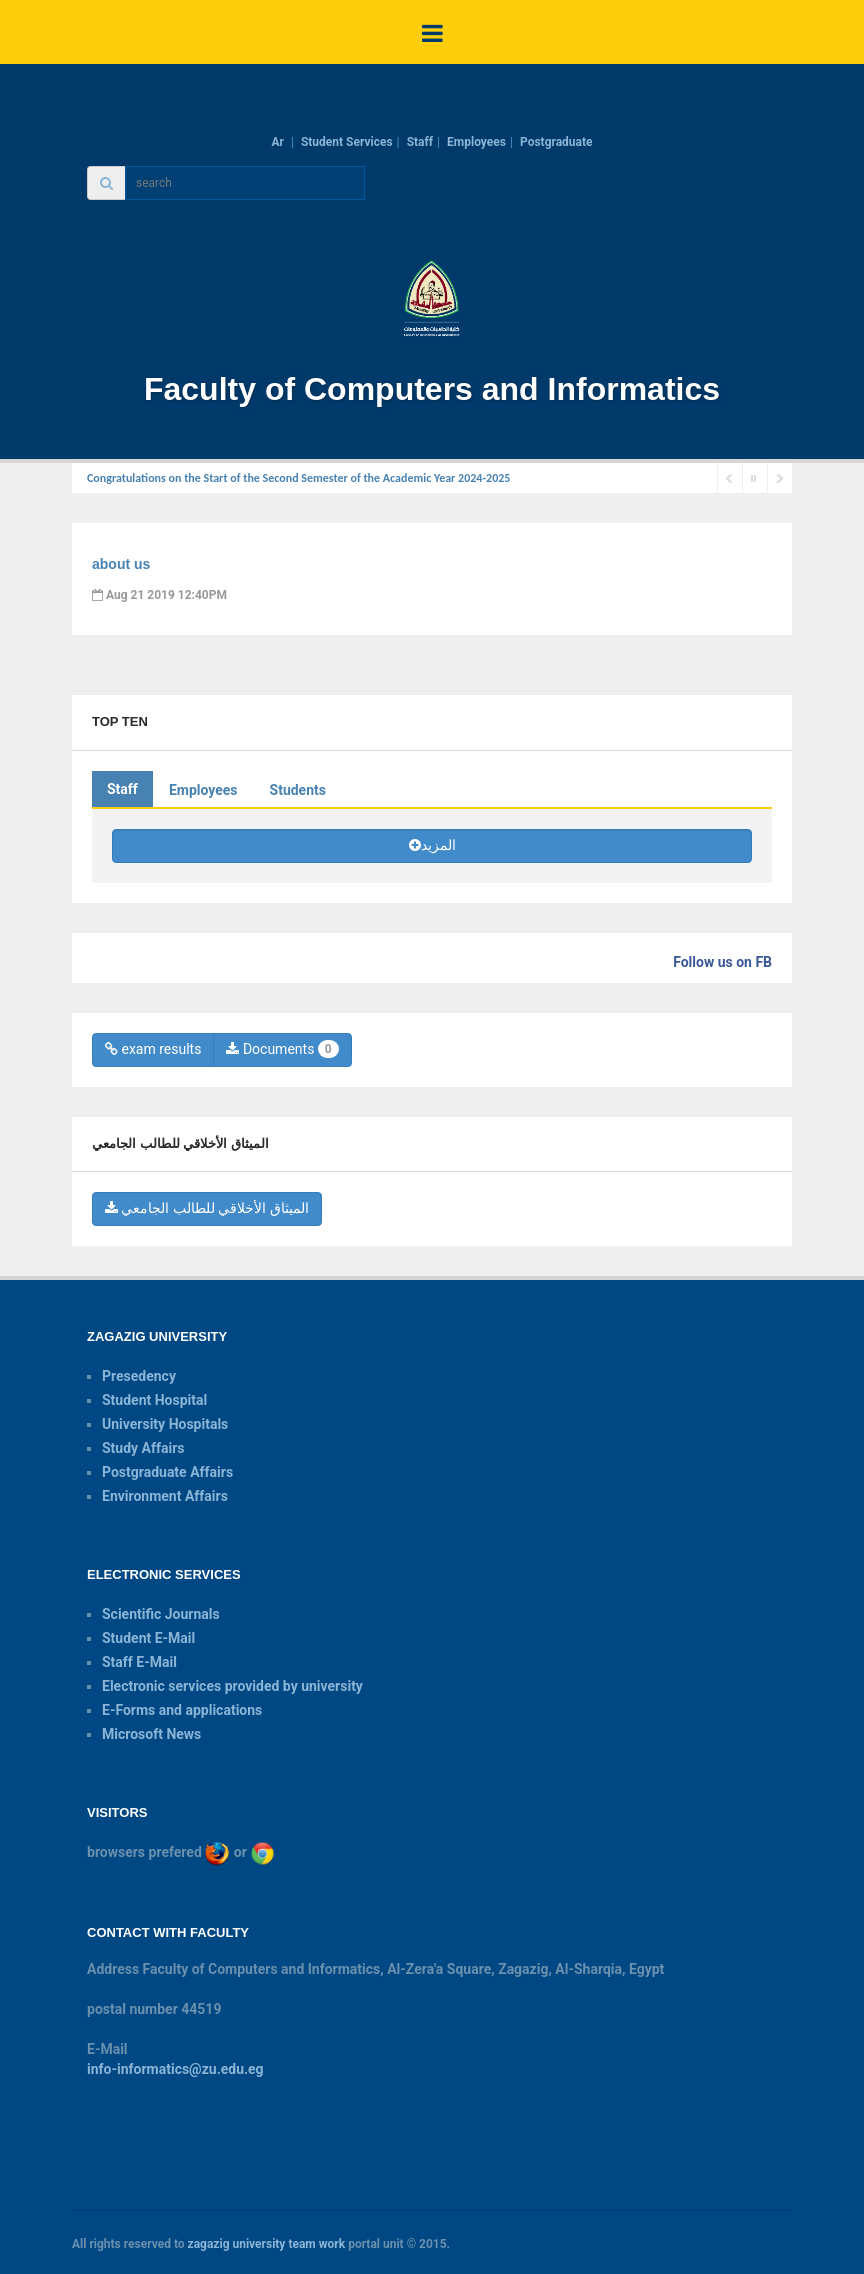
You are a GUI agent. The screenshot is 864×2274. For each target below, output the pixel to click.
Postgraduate (556, 142)
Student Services (347, 142)
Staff (420, 142)
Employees (476, 142)
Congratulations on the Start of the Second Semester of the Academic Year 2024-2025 (298, 478)
